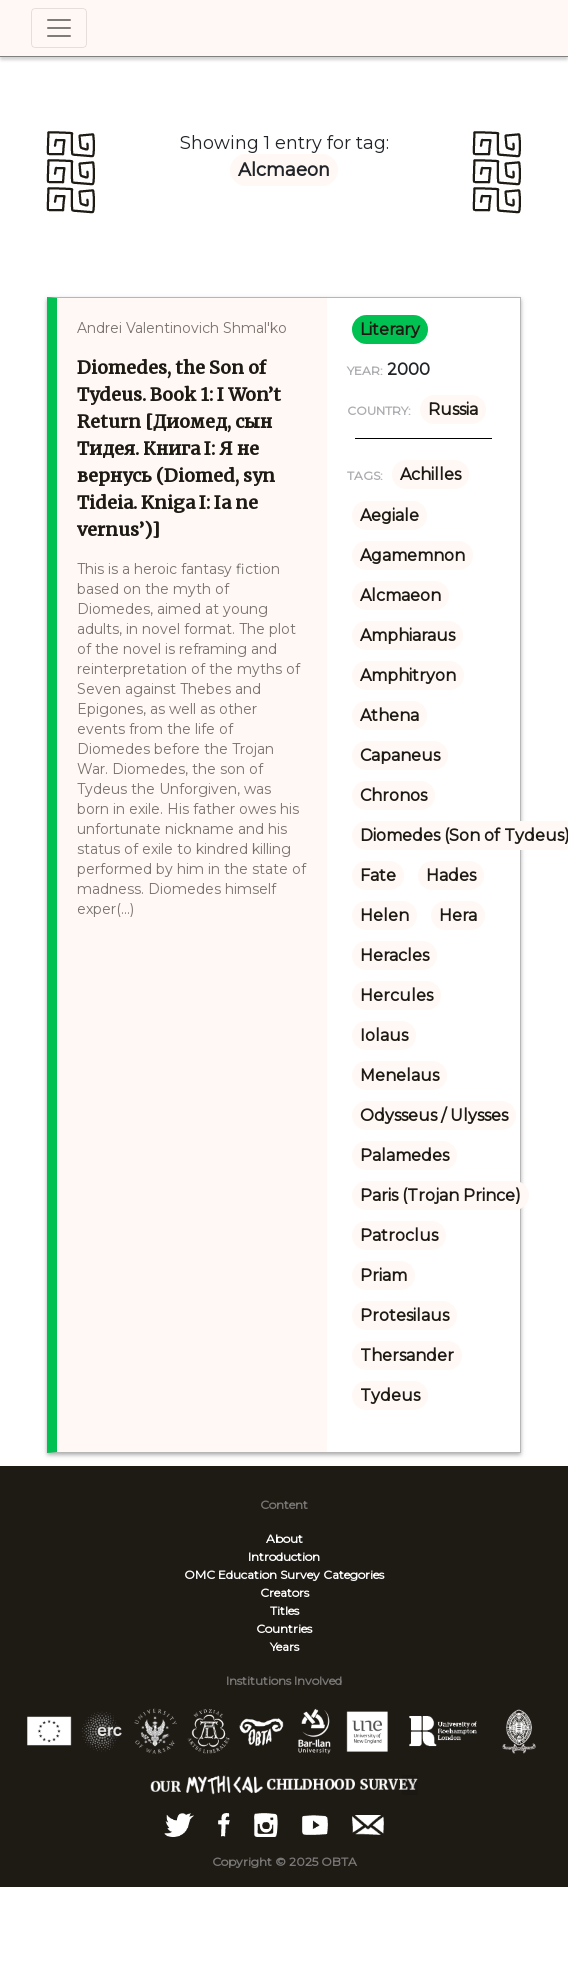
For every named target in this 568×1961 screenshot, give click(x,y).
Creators (284, 1592)
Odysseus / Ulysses (434, 1115)
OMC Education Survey (252, 1574)
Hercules (396, 995)
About (284, 1538)
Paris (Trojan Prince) (440, 1195)
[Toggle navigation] (59, 28)
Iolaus (384, 1035)
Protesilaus (404, 1315)
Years (284, 1646)
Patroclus (399, 1235)
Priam (383, 1275)
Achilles (430, 474)
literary (390, 329)
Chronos (393, 795)
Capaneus (400, 755)
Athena (389, 715)
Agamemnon (412, 555)
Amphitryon (408, 675)
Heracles (394, 955)
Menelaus (399, 1075)
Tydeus (390, 1395)
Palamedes (404, 1155)
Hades (451, 875)
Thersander (407, 1355)
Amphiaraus (407, 635)
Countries (284, 1628)
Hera (458, 915)
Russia (453, 409)
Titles (284, 1610)
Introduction (284, 1556)
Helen (384, 915)
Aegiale (389, 515)
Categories (353, 1574)
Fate (378, 875)
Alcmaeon (400, 595)
